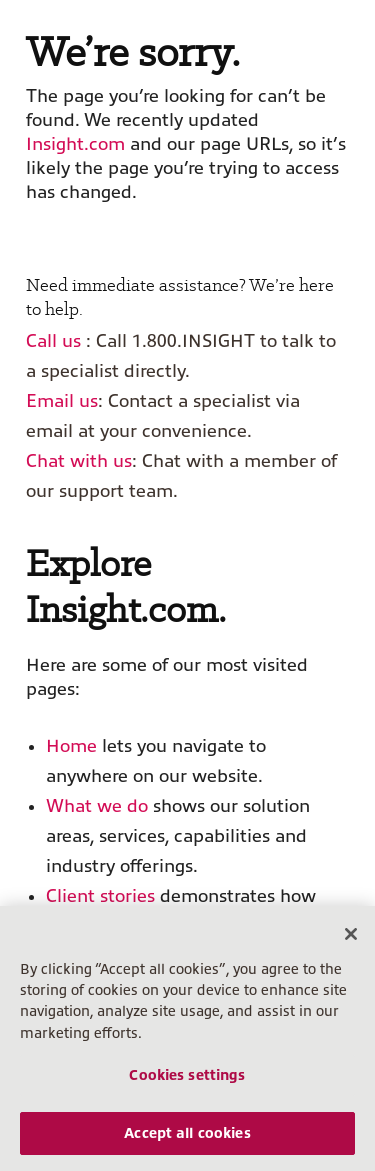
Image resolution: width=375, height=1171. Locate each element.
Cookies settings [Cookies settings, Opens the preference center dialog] (187, 1075)
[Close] (351, 934)
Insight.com (75, 144)
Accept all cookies (187, 1133)
